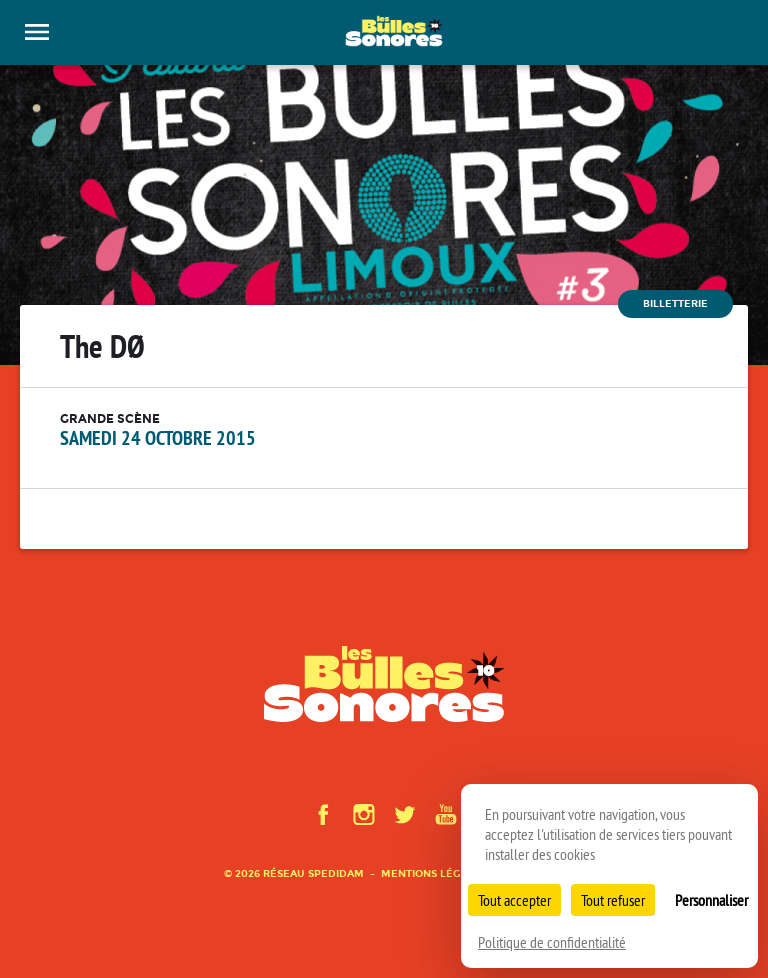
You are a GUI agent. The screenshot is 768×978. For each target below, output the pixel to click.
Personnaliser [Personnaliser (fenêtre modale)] (711, 900)
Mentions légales (434, 873)
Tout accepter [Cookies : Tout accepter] (514, 900)
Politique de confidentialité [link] (552, 942)
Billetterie (675, 303)
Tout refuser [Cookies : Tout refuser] (613, 900)
